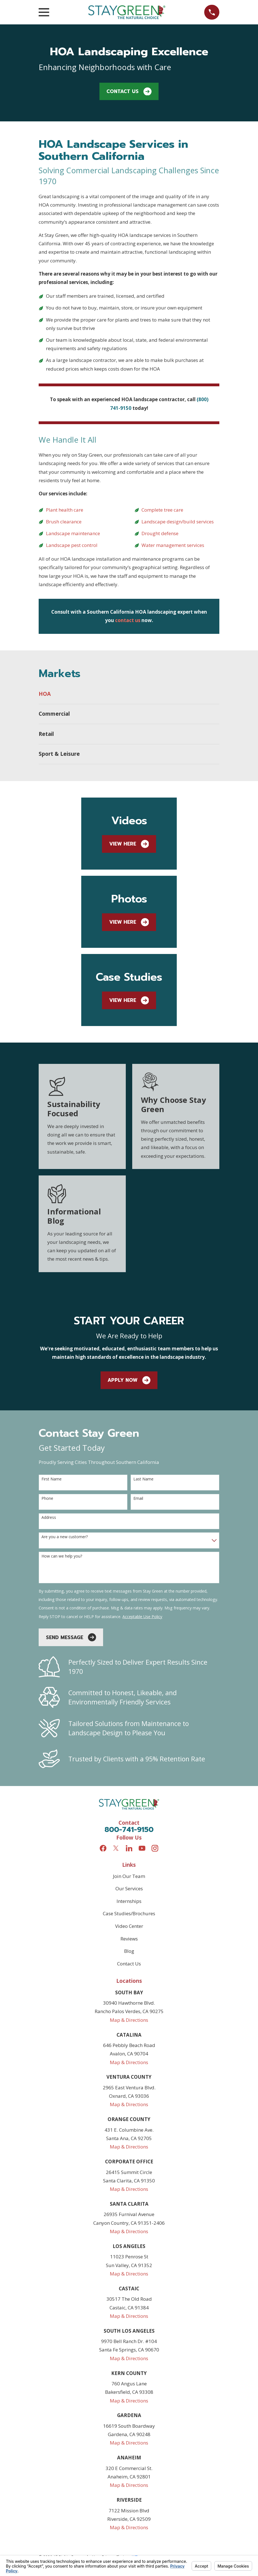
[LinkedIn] (129, 1848)
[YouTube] (142, 1848)
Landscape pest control (71, 545)
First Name (51, 1479)
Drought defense (159, 533)
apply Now (129, 1380)
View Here (129, 844)
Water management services (172, 545)
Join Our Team (129, 1876)
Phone (47, 1498)
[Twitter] (116, 1848)
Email (138, 1498)
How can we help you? (61, 1556)
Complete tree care (162, 510)
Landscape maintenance (73, 533)
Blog (129, 1951)
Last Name (143, 1479)
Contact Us (129, 91)
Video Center (129, 1926)
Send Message (71, 1637)
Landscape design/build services (177, 521)
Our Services (129, 1888)
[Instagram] (155, 1848)
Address (48, 1517)
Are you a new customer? (64, 1537)
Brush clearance (64, 521)
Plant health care (64, 510)
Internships (129, 1901)
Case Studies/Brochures (129, 1913)
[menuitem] (129, 694)
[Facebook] (103, 1848)
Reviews (129, 1938)
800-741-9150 (129, 1829)
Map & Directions (129, 2020)
